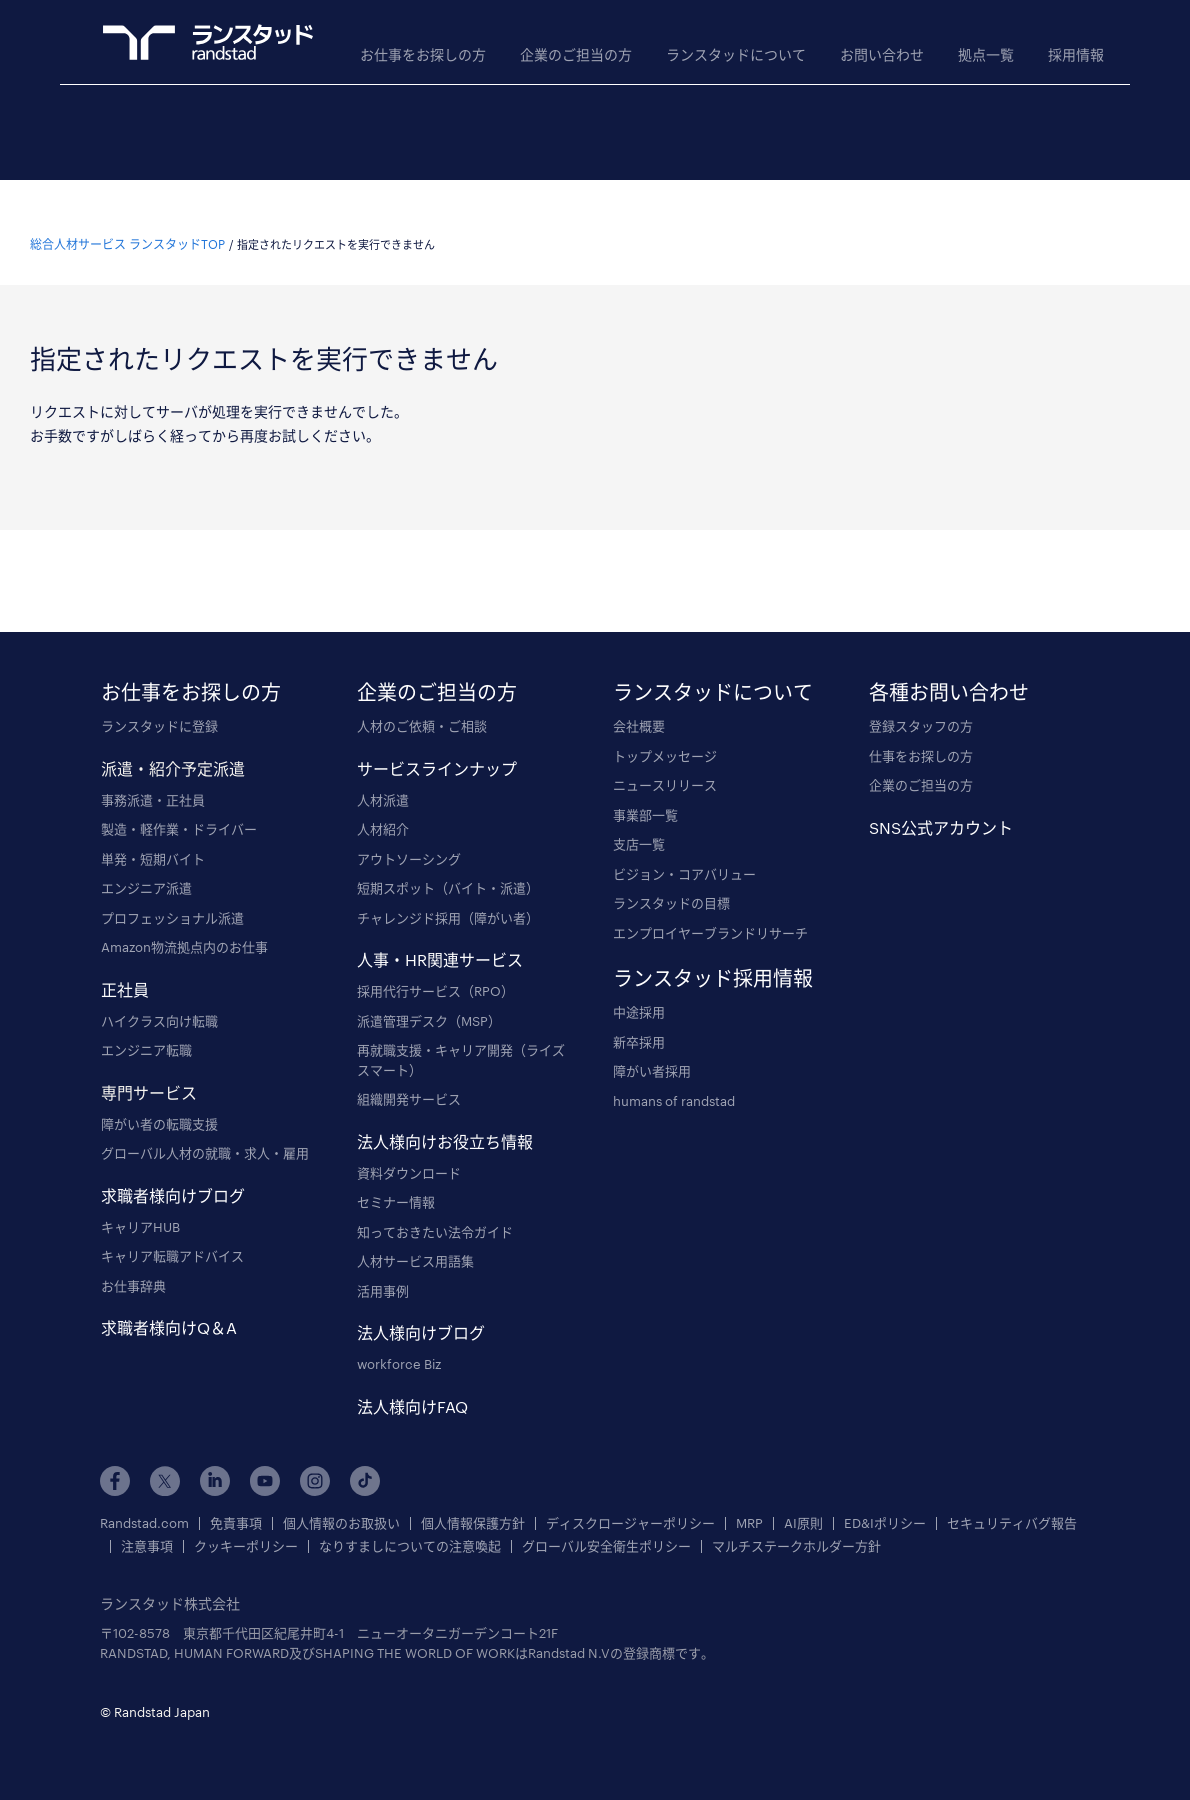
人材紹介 (383, 805)
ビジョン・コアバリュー (684, 849)
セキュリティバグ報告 (1012, 1499)
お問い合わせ (882, 54)
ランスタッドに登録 (159, 702)
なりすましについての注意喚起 (410, 1522)
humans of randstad (674, 1076)
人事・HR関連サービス (440, 935)
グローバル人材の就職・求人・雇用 (205, 1129)
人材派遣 (383, 775)
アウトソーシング (409, 834)
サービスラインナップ (437, 743)
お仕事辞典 (133, 1261)
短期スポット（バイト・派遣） (448, 864)
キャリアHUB (140, 1202)
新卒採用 (639, 1017)
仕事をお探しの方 (921, 731)
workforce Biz (399, 1340)
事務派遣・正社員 (153, 775)
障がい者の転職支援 (159, 1099)
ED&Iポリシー (885, 1499)
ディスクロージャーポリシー (630, 1499)
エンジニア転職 (146, 1026)
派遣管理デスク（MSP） (429, 996)
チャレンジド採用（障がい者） (448, 893)
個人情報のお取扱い (341, 1499)
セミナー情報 (396, 1178)
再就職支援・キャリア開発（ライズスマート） (461, 1036)
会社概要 (639, 702)
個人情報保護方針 (473, 1499)
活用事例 (383, 1266)
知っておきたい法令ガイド (435, 1207)
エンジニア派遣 (146, 864)
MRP (749, 1499)
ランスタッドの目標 (671, 879)
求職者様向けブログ (173, 1170)
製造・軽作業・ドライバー (179, 805)
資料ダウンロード (409, 1148)
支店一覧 (639, 820)
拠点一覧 (986, 54)
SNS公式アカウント (941, 802)
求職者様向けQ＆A (169, 1303)
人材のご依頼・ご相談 (422, 702)
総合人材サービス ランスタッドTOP (127, 220)
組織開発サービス (409, 1075)
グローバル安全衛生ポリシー (606, 1522)
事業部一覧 (645, 790)
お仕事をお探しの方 (423, 54)
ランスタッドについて (736, 54)
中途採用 (639, 988)
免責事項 (236, 1499)
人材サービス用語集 (415, 1237)
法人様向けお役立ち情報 (445, 1116)
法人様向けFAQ (412, 1381)
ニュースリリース (665, 761)
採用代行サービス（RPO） (435, 967)
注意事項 (147, 1522)
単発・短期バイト (153, 834)
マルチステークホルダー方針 (796, 1522)
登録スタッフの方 (921, 702)
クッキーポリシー (246, 1522)
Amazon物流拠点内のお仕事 (184, 923)
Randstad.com (144, 1499)
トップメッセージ (665, 731)
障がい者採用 (652, 1047)
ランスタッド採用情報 (713, 954)
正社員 (125, 964)
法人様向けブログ (421, 1308)
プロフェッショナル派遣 (172, 893)
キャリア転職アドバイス (172, 1232)
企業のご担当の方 (576, 54)
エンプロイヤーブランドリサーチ (710, 908)
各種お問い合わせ (949, 668)
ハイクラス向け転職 (159, 996)
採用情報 (1076, 54)
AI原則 (803, 1499)
